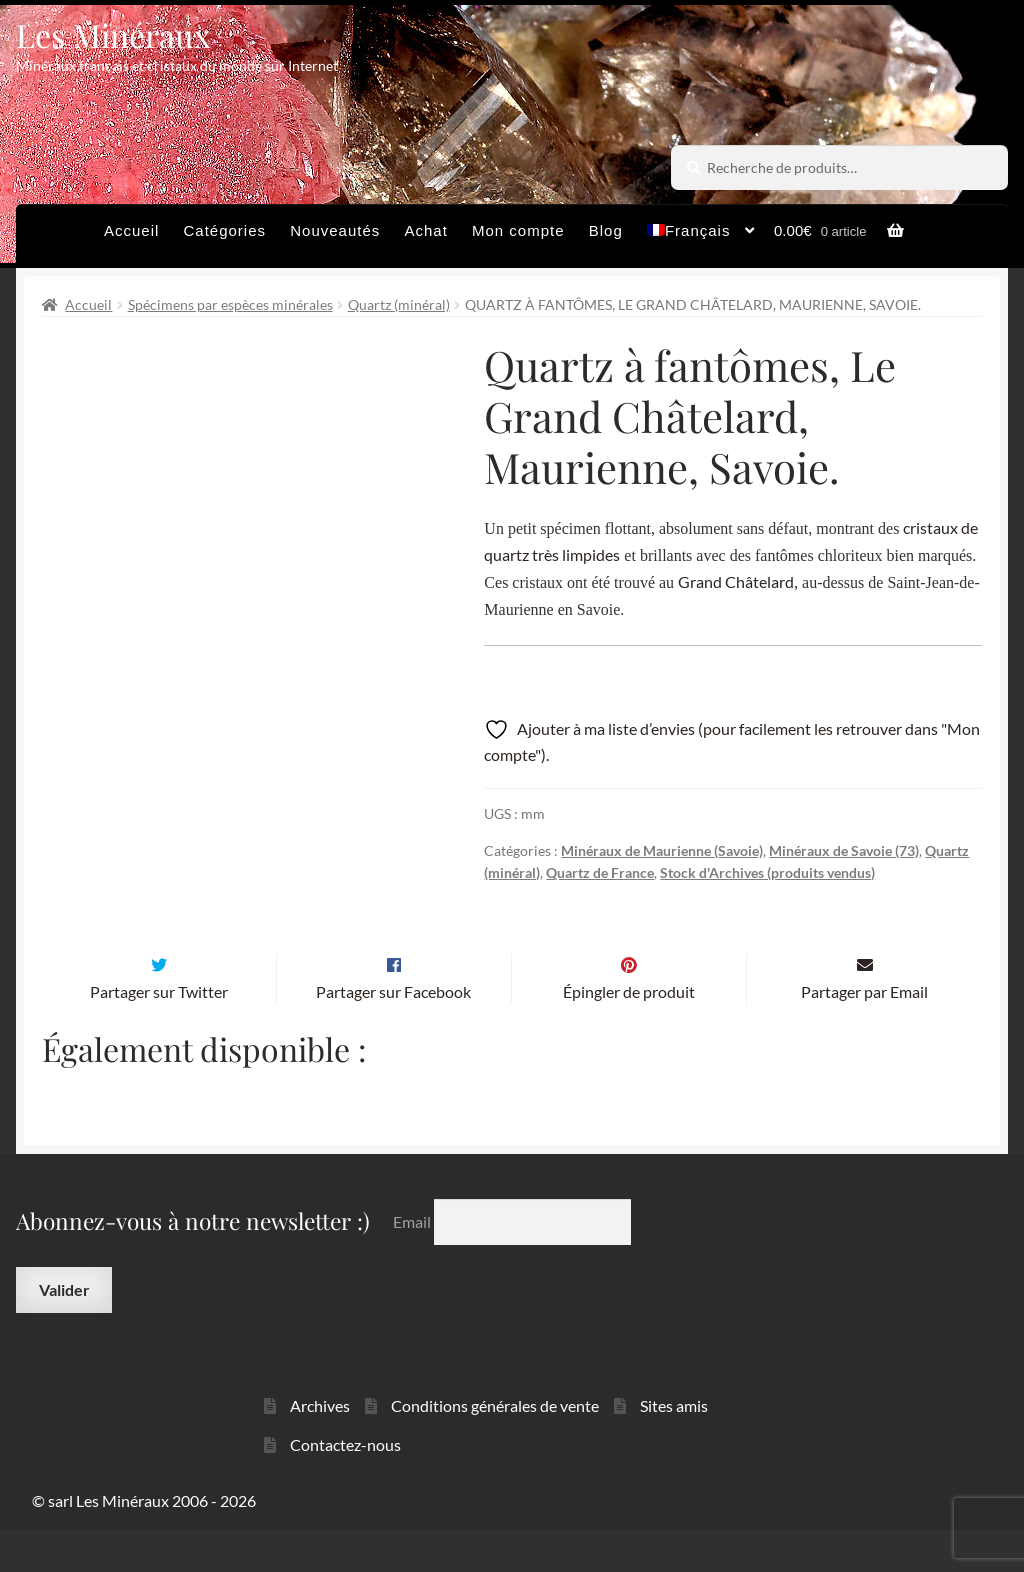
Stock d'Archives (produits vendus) (767, 872)
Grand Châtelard (736, 581)
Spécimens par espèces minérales (230, 304)
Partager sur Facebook (393, 1033)
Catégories (225, 230)
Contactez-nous (345, 1486)
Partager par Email (864, 1033)
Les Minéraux (113, 34)
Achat (425, 230)
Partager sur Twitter (159, 1033)
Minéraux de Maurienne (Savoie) (662, 850)
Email (413, 1263)
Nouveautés (335, 230)
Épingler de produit (629, 1033)
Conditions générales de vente (495, 1447)
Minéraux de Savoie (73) (844, 850)
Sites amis (674, 1447)
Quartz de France (600, 872)
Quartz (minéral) (399, 304)
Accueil (131, 230)
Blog (606, 230)
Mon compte (518, 230)
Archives (320, 1447)
